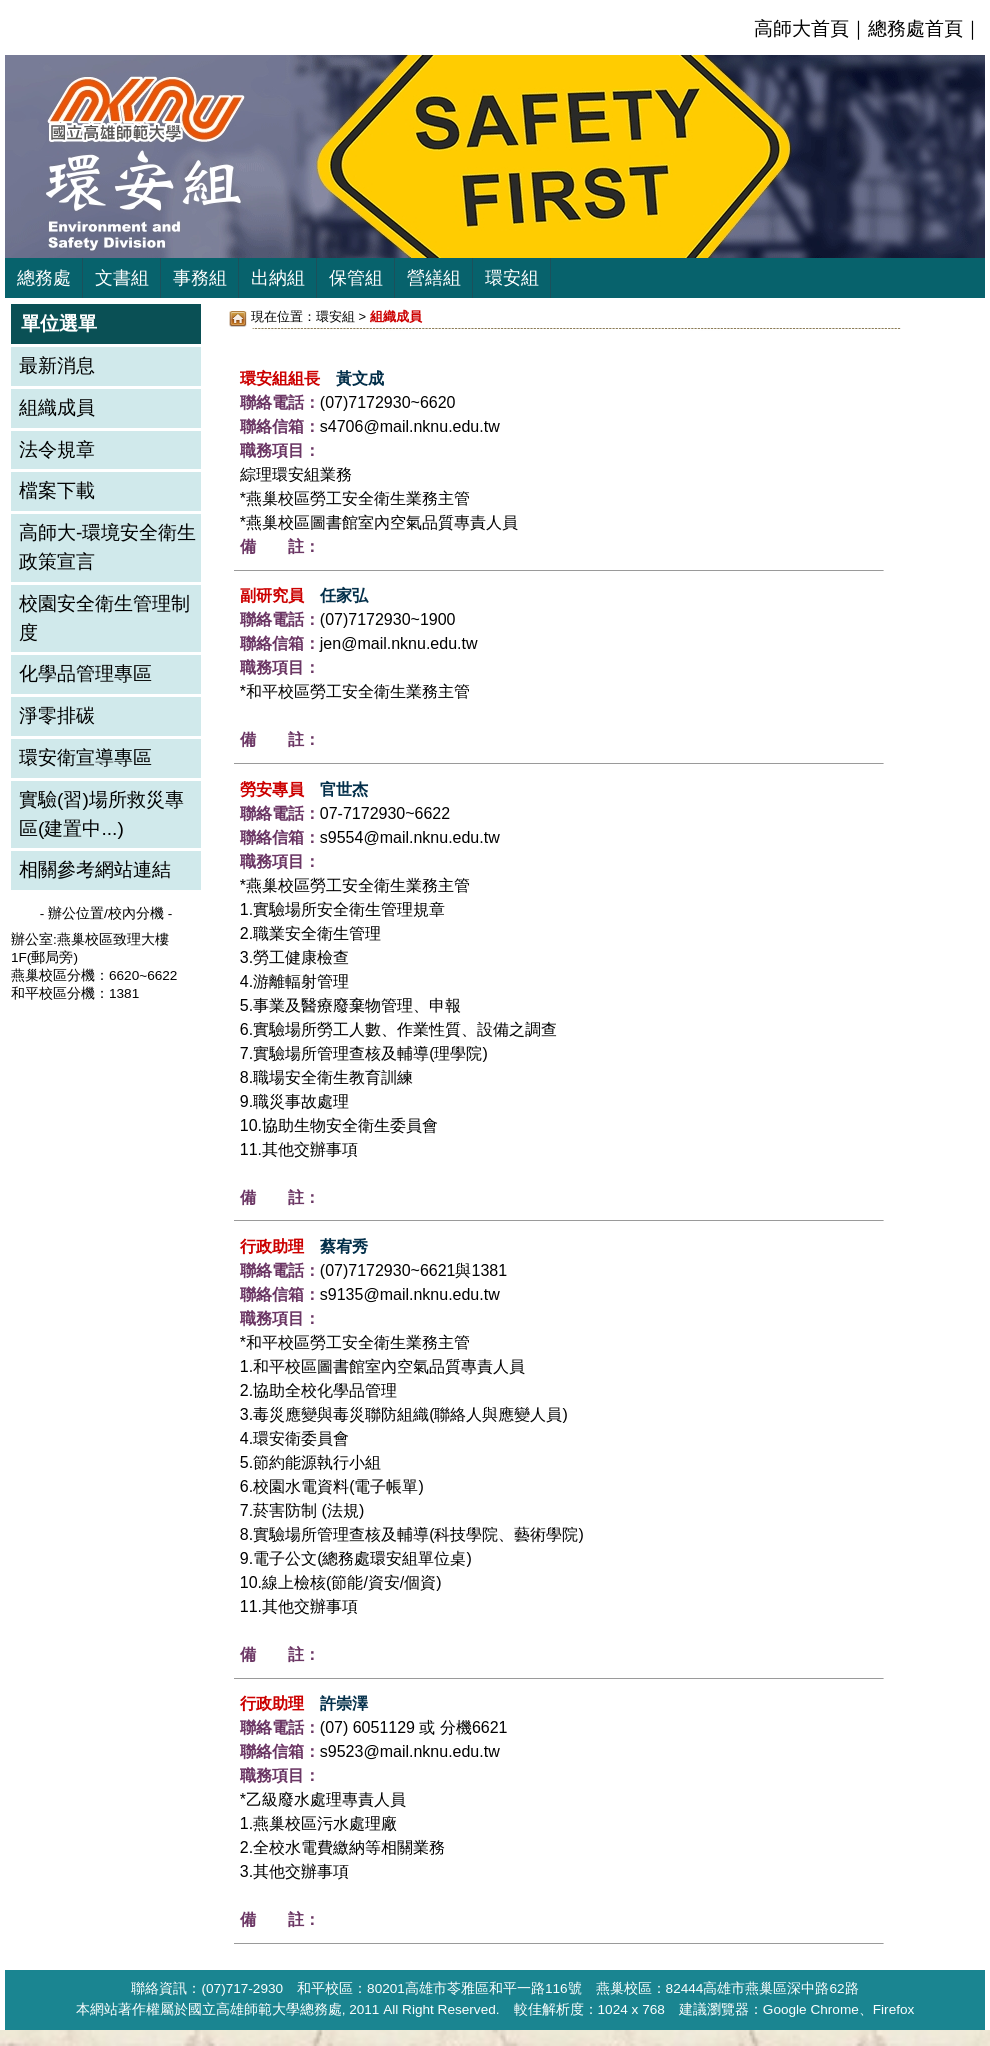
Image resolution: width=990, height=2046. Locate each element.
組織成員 (57, 407)
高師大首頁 (801, 28)
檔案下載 (57, 490)
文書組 (122, 278)
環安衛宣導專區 (85, 757)
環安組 (512, 278)
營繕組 (434, 278)
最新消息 (57, 365)
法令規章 (57, 449)
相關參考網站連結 (95, 869)
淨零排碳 (57, 715)
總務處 (44, 278)
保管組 (356, 278)
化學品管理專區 (85, 673)
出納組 (278, 278)
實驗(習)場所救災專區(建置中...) (101, 814)
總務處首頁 (915, 28)
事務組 (200, 278)
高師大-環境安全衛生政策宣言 (107, 547)
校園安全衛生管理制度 (104, 618)
